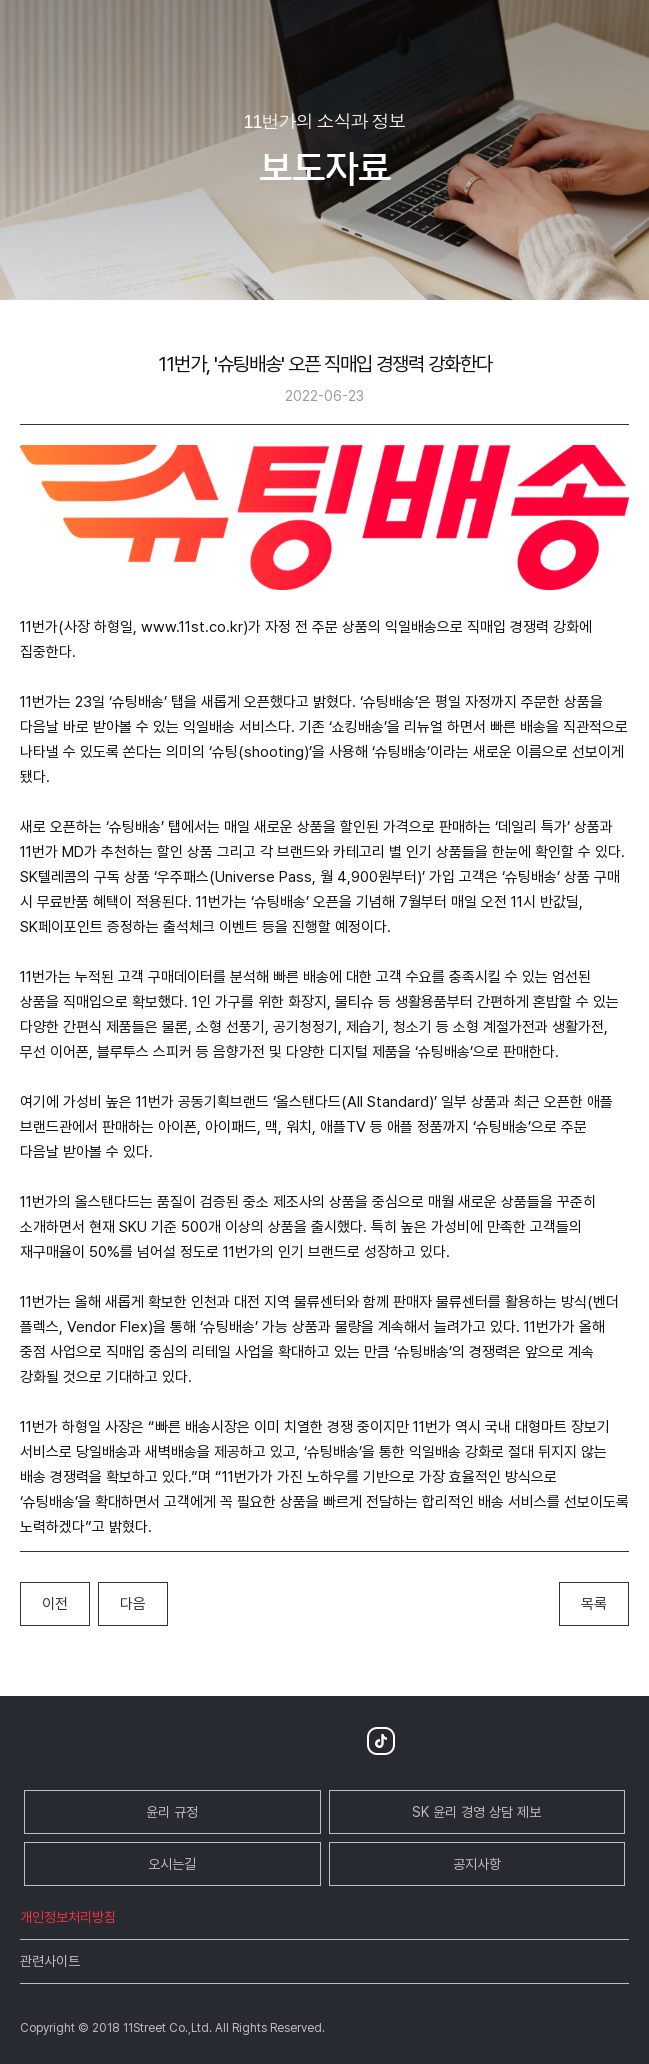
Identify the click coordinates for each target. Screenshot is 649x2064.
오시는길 (172, 1864)
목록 (594, 1604)
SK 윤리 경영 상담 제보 (476, 1812)
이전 (55, 1604)
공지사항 (477, 1864)
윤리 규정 (172, 1812)
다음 (133, 1604)
